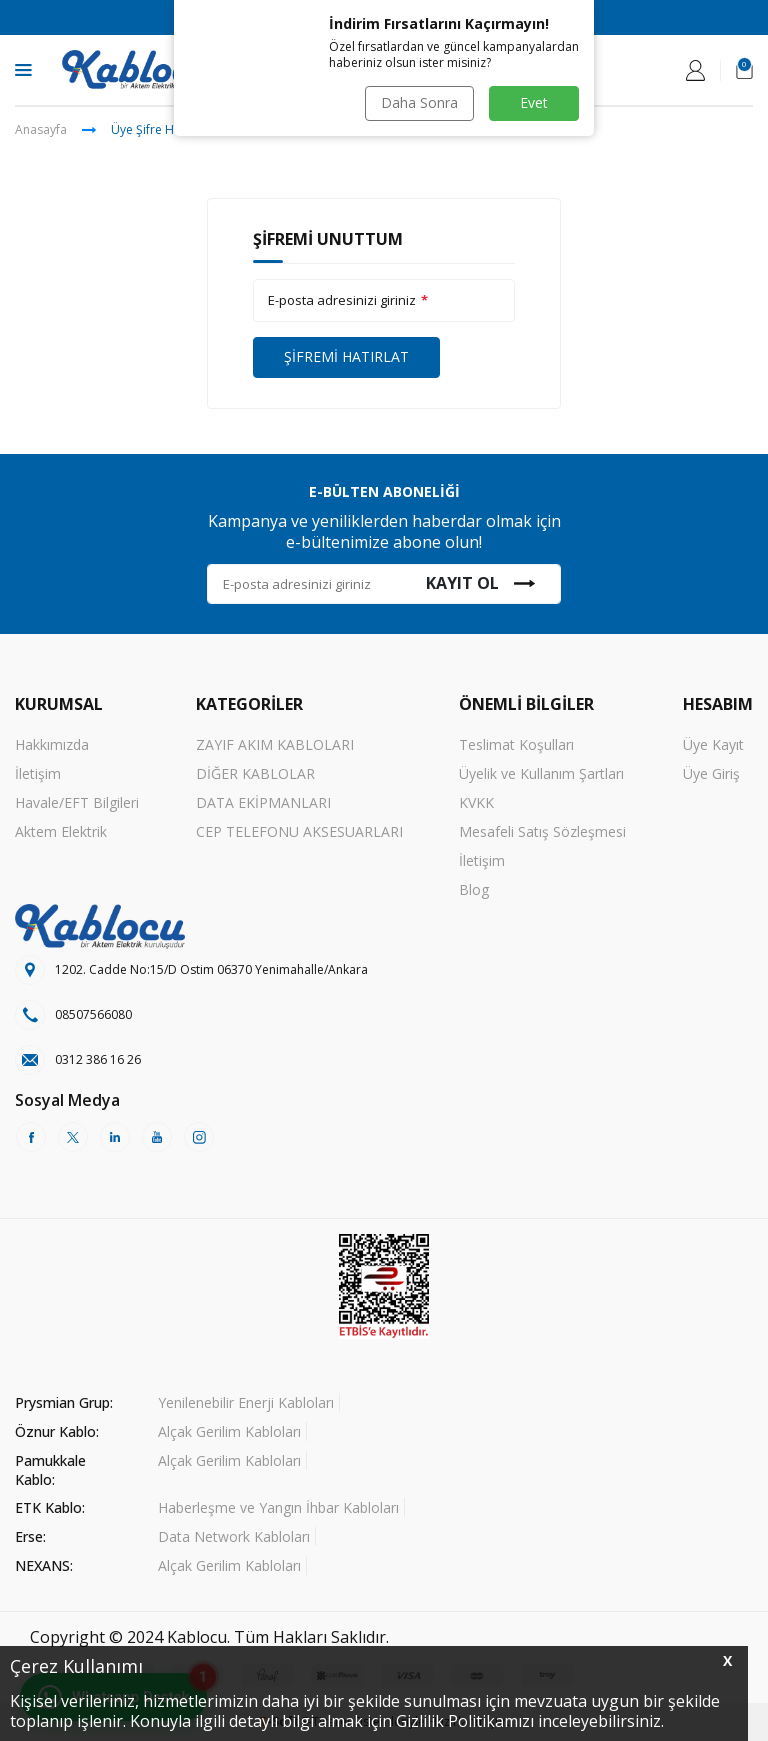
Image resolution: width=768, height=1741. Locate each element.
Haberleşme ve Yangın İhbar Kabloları (278, 1507)
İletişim (38, 773)
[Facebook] (31, 1137)
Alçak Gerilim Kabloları (229, 1431)
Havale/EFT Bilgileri (77, 802)
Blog (474, 889)
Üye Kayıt (713, 744)
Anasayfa (41, 130)
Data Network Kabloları (234, 1536)
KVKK (476, 802)
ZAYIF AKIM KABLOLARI (275, 744)
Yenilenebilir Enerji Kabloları (246, 1402)
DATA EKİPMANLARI (263, 802)
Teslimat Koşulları (516, 744)
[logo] (137, 70)
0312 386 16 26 (98, 1059)
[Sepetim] (744, 70)
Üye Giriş (711, 773)
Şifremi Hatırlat (346, 356)
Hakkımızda (52, 744)
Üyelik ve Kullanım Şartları (541, 773)
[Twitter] (73, 1137)
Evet (534, 102)
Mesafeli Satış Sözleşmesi (542, 831)
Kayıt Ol (480, 583)
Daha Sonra (419, 102)
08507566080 (93, 1014)
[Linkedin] (115, 1137)
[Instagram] (199, 1137)
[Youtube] (157, 1137)
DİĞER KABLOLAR (255, 773)
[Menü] (23, 68)
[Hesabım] (695, 70)
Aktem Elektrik (61, 831)
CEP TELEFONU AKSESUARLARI (299, 831)
